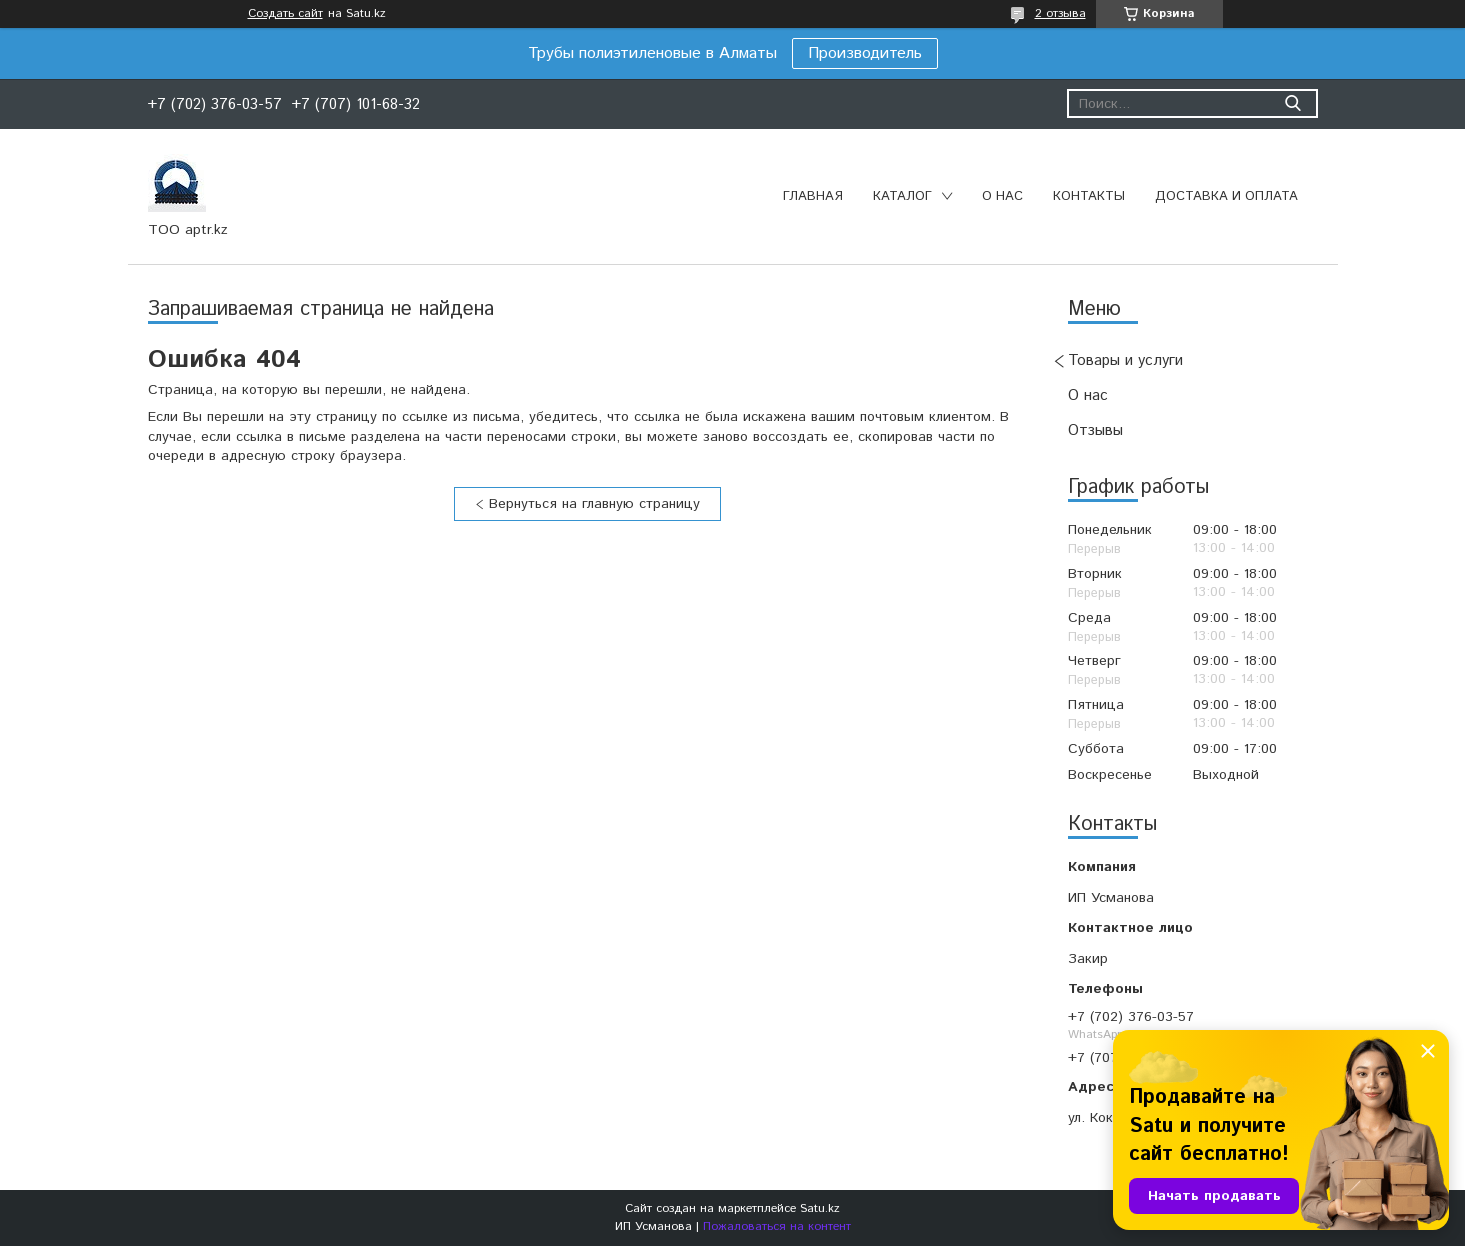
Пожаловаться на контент (777, 1226)
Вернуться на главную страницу (594, 504)
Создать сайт (285, 14)
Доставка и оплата (1226, 196)
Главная (813, 196)
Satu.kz (820, 1208)
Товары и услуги (1125, 360)
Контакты (1089, 196)
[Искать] (1293, 103)
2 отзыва (1060, 13)
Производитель (865, 53)
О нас (1002, 196)
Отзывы (1095, 430)
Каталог (902, 196)
